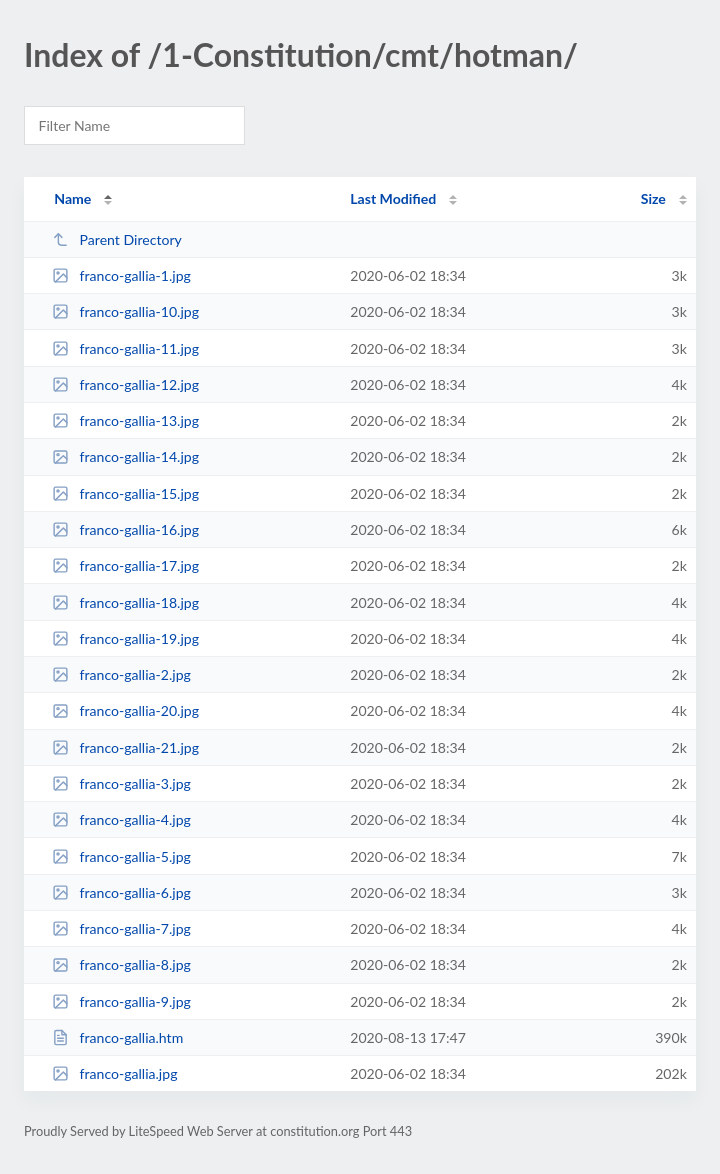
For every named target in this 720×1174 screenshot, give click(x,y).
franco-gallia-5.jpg (121, 856)
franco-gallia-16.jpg (125, 529)
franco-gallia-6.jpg (121, 892)
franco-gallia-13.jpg (125, 420)
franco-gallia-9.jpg (121, 1001)
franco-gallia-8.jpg (121, 964)
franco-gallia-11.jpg (125, 348)
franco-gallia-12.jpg (125, 384)
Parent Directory (117, 239)
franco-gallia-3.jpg (121, 783)
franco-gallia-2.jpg (121, 674)
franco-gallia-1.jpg (121, 275)
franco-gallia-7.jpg (121, 928)
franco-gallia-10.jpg (125, 311)
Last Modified (393, 198)
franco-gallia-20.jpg (125, 710)
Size (653, 198)
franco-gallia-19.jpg (125, 638)
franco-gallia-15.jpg (125, 493)
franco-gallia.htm (117, 1037)
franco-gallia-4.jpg (121, 819)
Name (72, 198)
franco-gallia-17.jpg (125, 565)
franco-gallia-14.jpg (125, 456)
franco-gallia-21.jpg (125, 747)
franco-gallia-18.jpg (125, 602)
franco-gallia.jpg (114, 1073)
